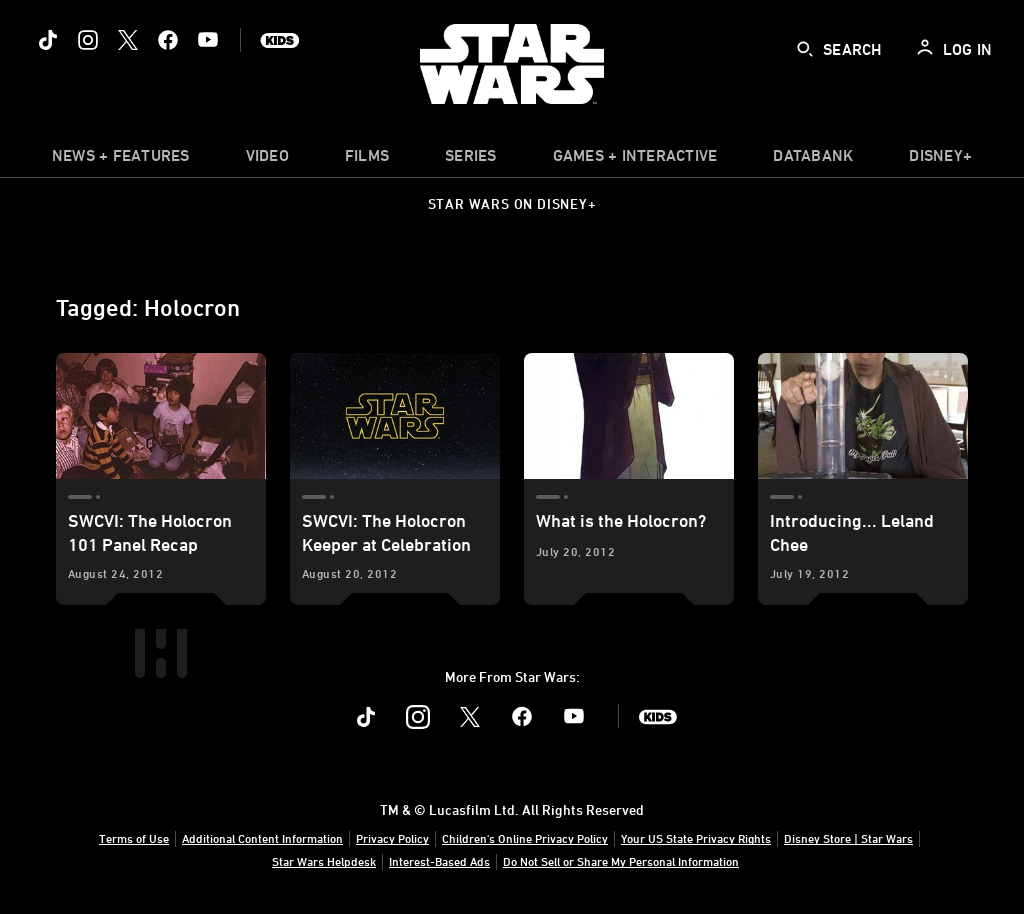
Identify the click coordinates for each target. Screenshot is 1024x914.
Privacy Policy (392, 838)
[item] (121, 160)
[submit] (805, 49)
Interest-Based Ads (439, 861)
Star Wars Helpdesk (324, 861)
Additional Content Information (262, 838)
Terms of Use (134, 838)
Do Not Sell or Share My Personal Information (621, 861)
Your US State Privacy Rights (696, 838)
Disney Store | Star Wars (848, 838)
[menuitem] (267, 160)
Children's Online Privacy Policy (525, 838)
